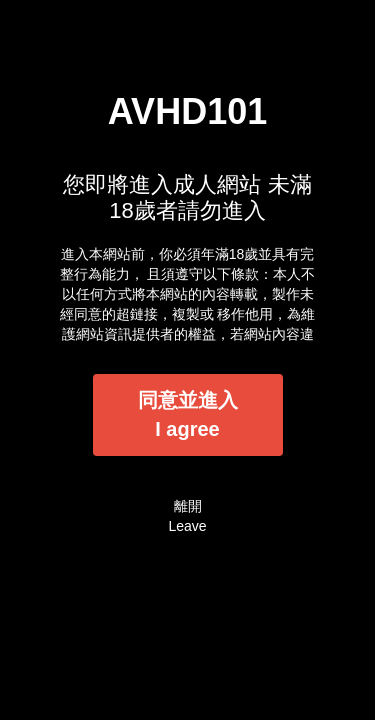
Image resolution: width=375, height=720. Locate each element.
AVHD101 (187, 111)
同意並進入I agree (188, 414)
